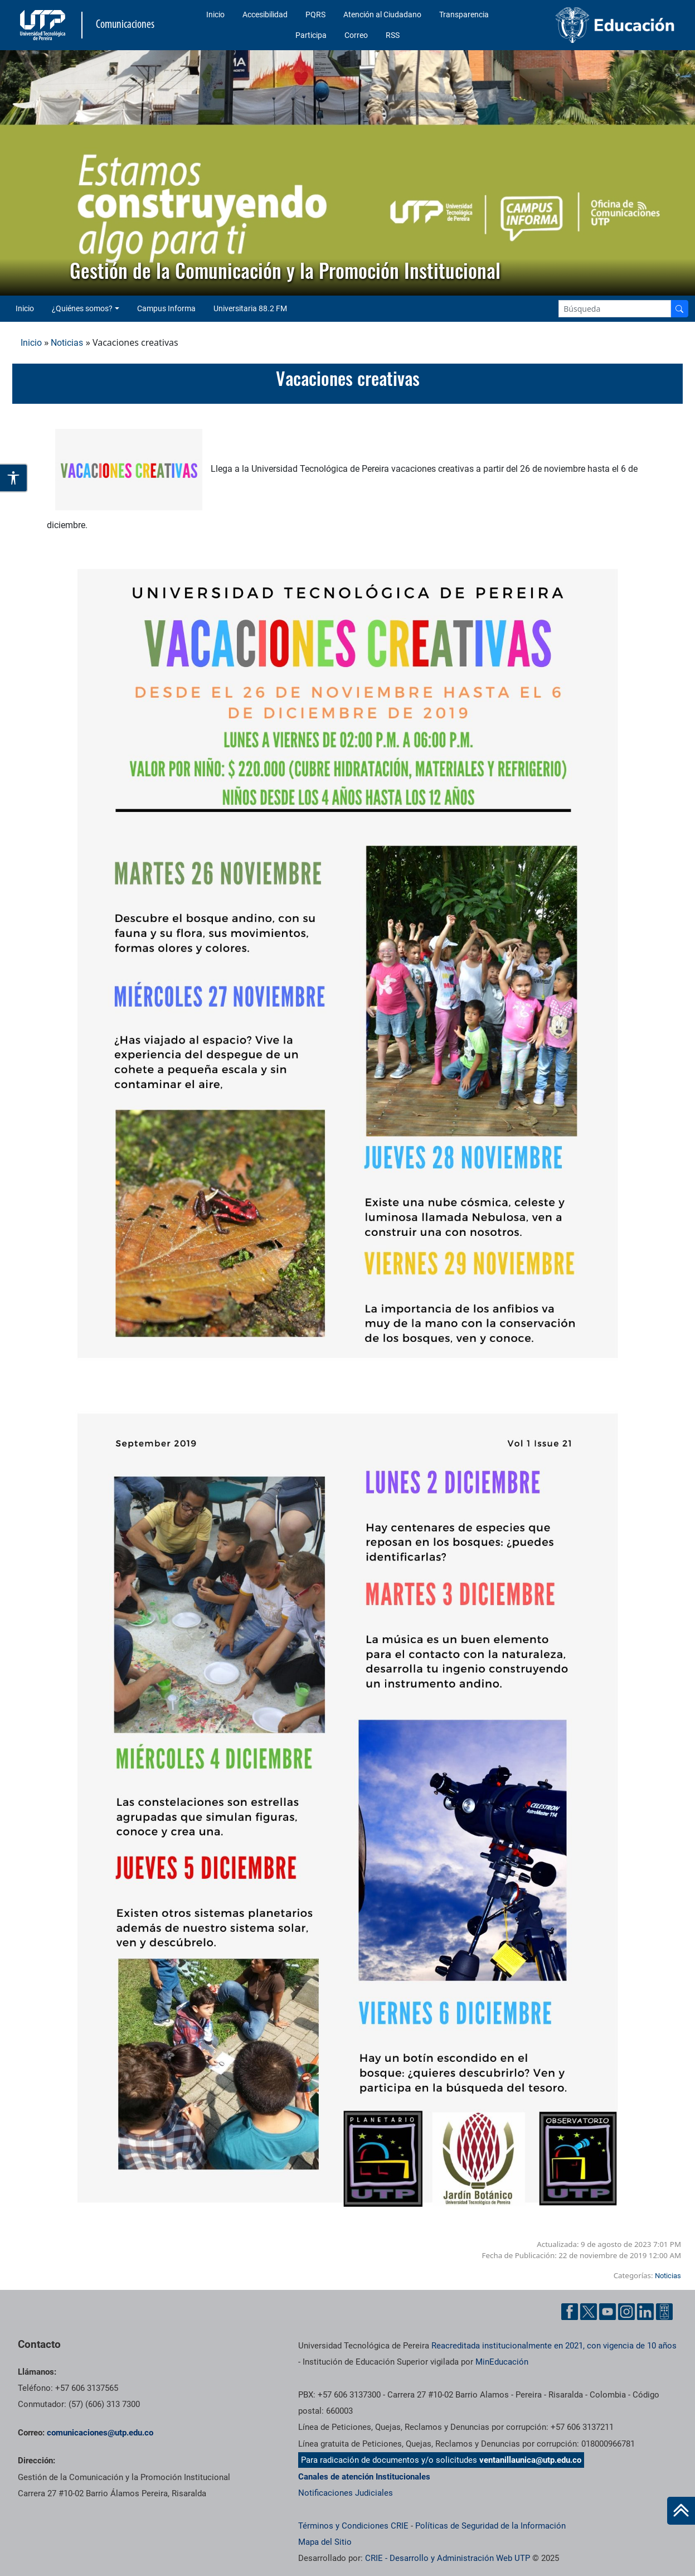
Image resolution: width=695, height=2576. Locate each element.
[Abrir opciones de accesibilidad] (14, 477)
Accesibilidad (265, 14)
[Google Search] (614, 308)
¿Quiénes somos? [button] (82, 308)
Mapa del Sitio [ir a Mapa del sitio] (325, 2542)
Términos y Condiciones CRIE (353, 2526)
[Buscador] (679, 308)
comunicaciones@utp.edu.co (100, 2433)
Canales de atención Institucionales (364, 2477)
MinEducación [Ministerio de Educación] (501, 2362)
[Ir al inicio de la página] (681, 2510)
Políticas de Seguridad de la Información (490, 2526)
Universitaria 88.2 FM (250, 308)
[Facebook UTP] (569, 2311)
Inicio (215, 14)
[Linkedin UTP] (645, 2311)
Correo (356, 35)
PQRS (315, 14)
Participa (311, 35)
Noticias (67, 342)
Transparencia (464, 14)
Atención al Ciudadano (382, 14)
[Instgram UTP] (626, 2311)
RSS (393, 35)
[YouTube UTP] (607, 2311)
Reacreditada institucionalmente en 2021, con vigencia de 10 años (554, 2346)
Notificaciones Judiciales (345, 2493)
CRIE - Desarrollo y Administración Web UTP (447, 2558)
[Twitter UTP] (588, 2311)
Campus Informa (166, 308)
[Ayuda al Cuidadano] (664, 2311)
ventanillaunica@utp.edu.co (530, 2460)
